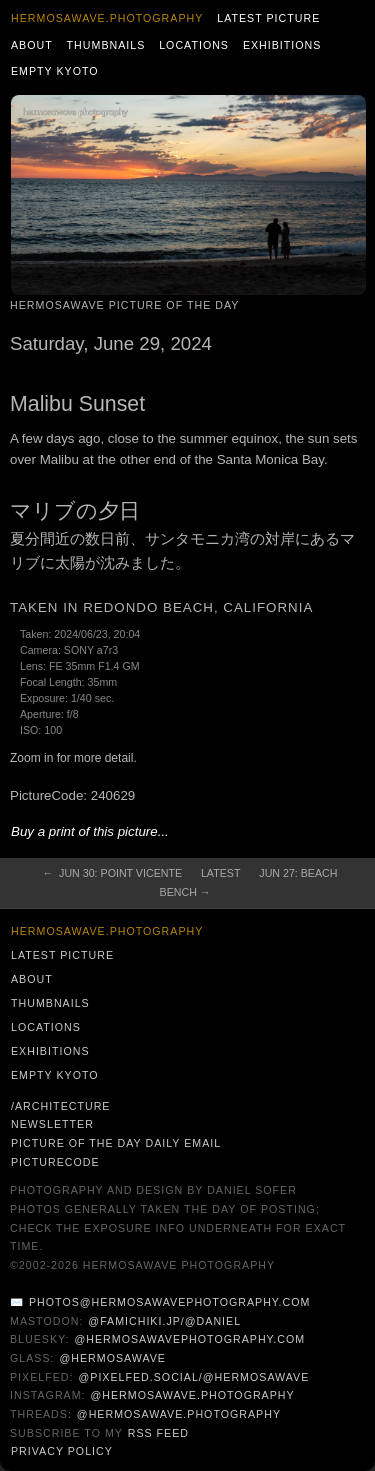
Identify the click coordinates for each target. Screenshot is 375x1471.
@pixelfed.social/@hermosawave (193, 1377)
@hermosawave (112, 1358)
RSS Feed (158, 1433)
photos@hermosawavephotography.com (169, 1302)
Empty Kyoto (55, 71)
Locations (194, 45)
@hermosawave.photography (192, 1395)
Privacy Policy (62, 1451)
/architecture (60, 1106)
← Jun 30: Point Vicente (113, 873)
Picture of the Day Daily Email (116, 1143)
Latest (220, 873)
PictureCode (55, 1162)
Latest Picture (268, 18)
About (32, 45)
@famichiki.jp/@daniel (164, 1321)
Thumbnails (106, 45)
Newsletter (52, 1124)
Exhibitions (282, 45)
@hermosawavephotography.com (190, 1339)
